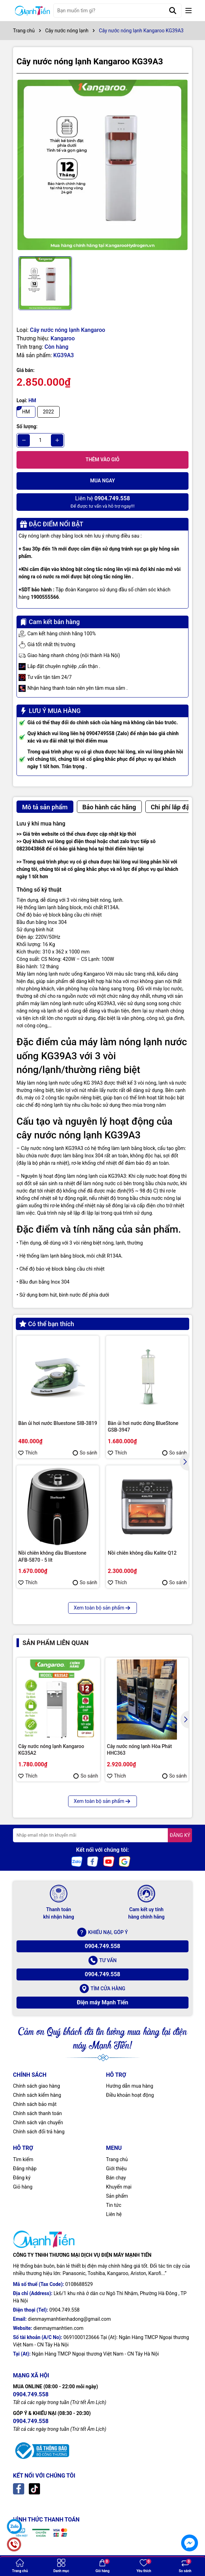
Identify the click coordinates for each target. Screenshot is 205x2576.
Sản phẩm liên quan (55, 1642)
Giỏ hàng (22, 2187)
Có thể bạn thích (46, 1324)
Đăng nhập (25, 2168)
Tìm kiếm (23, 2159)
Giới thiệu (116, 2168)
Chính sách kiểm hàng (37, 2095)
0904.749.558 (102, 1946)
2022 (48, 412)
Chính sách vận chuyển (38, 2122)
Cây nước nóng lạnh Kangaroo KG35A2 (51, 1749)
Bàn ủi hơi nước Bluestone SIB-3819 (57, 1423)
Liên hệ (114, 2214)
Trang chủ (117, 2159)
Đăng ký (22, 2177)
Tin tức (113, 2205)
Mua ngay (102, 480)
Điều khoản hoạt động (130, 2095)
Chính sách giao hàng (36, 2086)
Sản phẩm (117, 2196)
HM (26, 412)
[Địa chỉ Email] (102, 1835)
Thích (28, 1453)
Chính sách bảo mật (35, 2104)
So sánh (85, 1453)
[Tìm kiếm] (172, 11)
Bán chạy (116, 2177)
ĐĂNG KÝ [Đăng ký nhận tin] (180, 1835)
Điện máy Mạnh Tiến (102, 2002)
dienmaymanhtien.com (58, 2328)
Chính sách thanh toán (37, 2113)
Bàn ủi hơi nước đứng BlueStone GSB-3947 (143, 1426)
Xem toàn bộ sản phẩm (102, 1608)
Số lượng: (27, 426)
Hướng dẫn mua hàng (129, 2086)
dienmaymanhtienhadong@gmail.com (69, 2319)
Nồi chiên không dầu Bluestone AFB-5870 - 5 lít (52, 1556)
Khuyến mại (119, 2187)
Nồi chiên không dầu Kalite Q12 (142, 1553)
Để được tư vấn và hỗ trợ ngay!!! (102, 501)
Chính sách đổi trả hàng (39, 2131)
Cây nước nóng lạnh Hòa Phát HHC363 (139, 1749)
